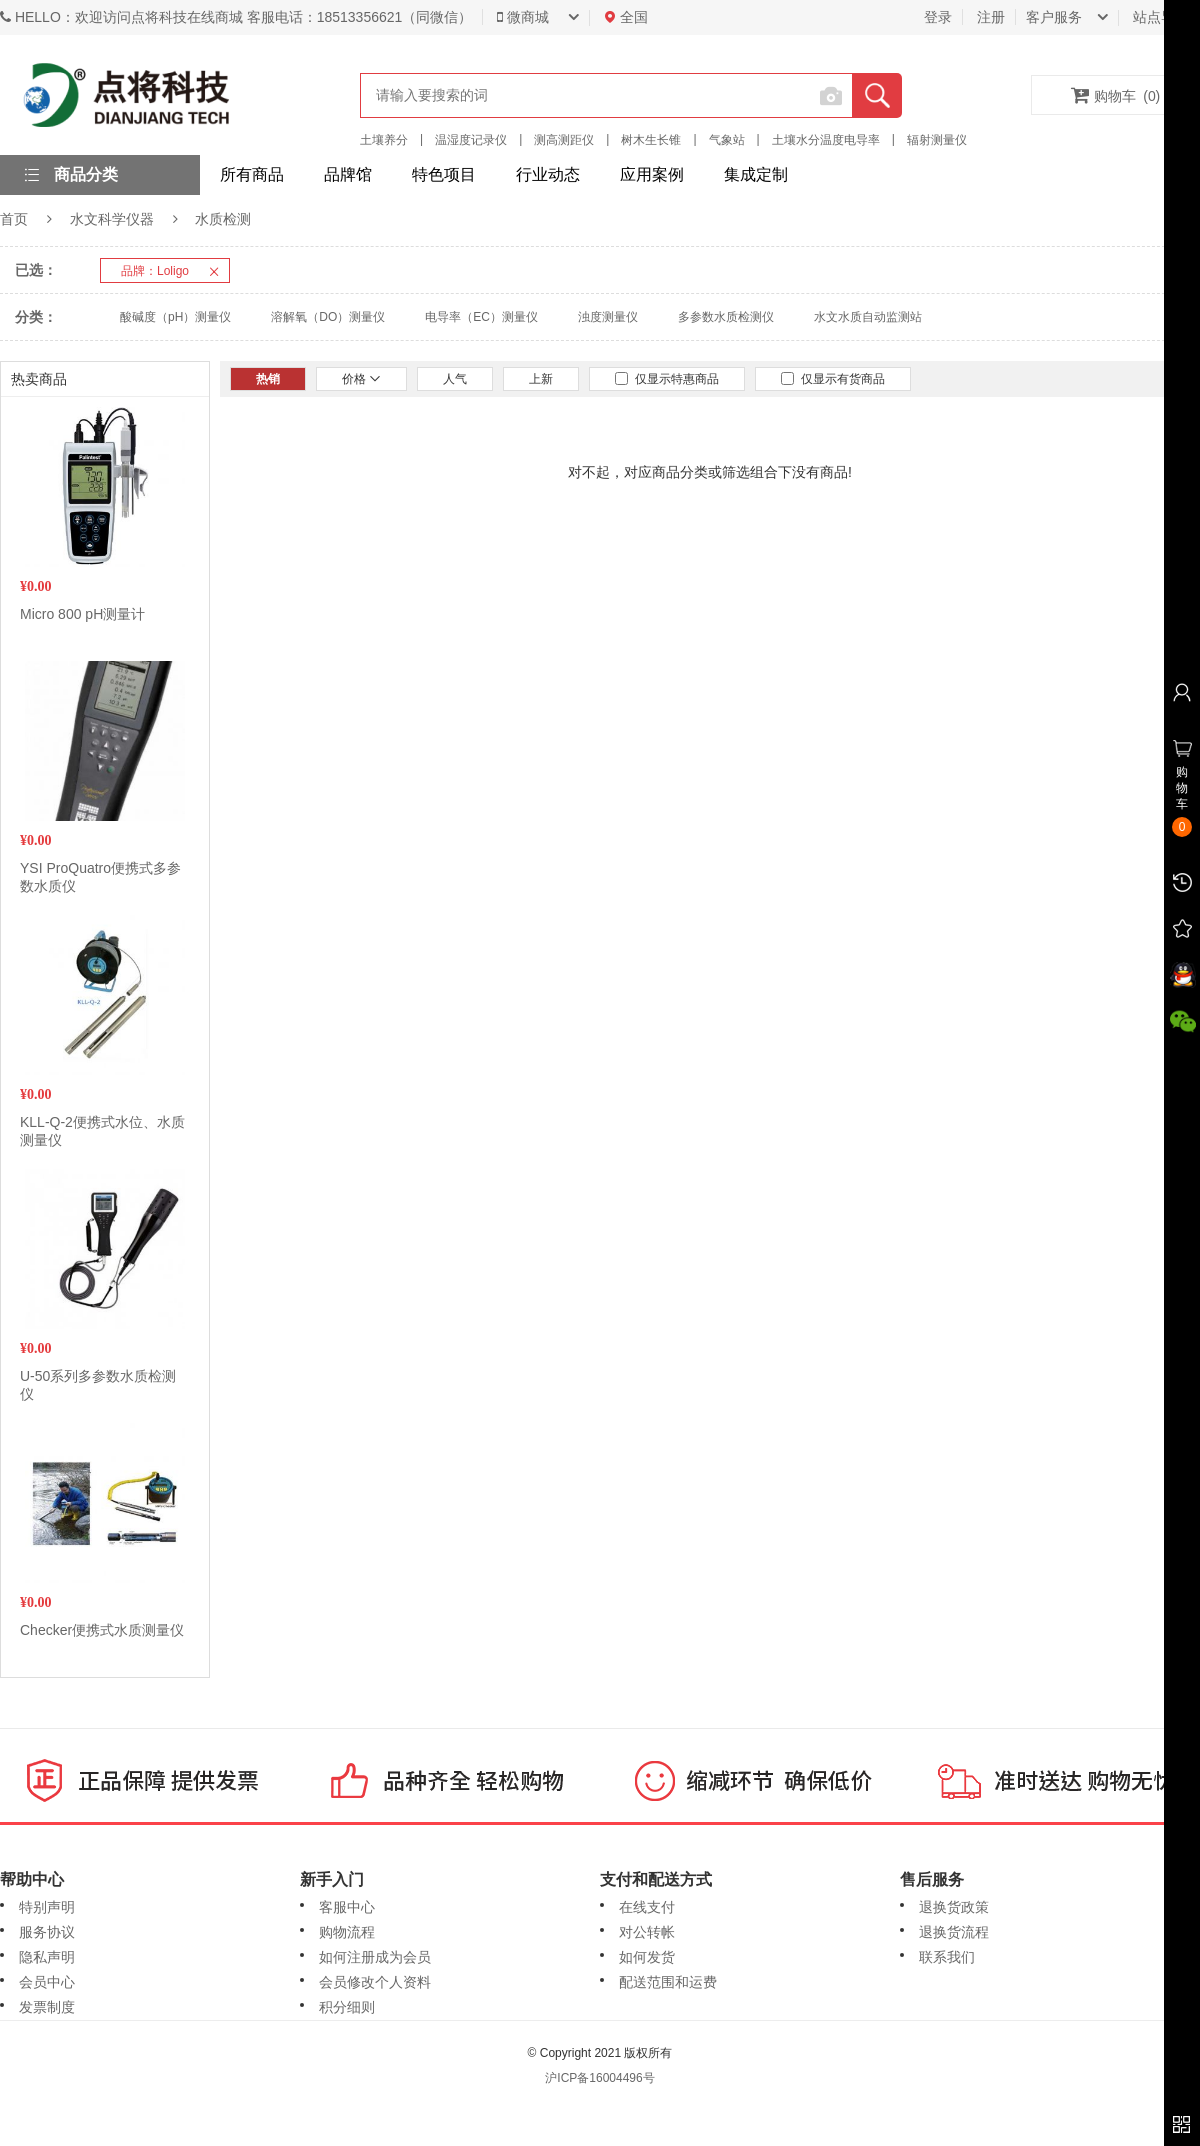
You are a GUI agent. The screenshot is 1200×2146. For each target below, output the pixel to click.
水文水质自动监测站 (868, 317)
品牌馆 (348, 174)
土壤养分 (384, 140)
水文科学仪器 (112, 219)
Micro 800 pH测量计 (82, 614)
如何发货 (647, 1957)
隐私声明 (47, 1957)
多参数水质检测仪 (726, 317)
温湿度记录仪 (471, 140)
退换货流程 (954, 1932)
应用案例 (652, 174)
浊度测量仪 (608, 317)
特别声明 (47, 1907)
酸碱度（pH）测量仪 (175, 317)
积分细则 (347, 2007)
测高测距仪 (564, 140)
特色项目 (444, 174)
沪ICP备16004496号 (599, 2078)
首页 (14, 219)
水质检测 (223, 219)
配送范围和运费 (668, 1982)
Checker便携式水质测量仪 (102, 1630)
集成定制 (756, 174)
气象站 (727, 140)
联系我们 (947, 1957)
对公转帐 (647, 1932)
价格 (361, 379)
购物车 (1116, 95)
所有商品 (252, 174)
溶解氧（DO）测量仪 (328, 317)
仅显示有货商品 (833, 379)
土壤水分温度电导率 (826, 140)
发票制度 (47, 2007)
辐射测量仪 (937, 140)
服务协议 (47, 1932)
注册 (991, 17)
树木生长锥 (651, 140)
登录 (938, 17)
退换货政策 (954, 1907)
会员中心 (47, 1982)
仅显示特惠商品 (667, 379)
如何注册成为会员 (375, 1957)
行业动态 (548, 174)
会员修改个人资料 (375, 1982)
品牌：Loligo (175, 271)
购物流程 (347, 1932)
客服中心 (347, 1907)
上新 (541, 379)
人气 (455, 379)
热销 (268, 379)
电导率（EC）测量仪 (481, 317)
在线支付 (647, 1907)
